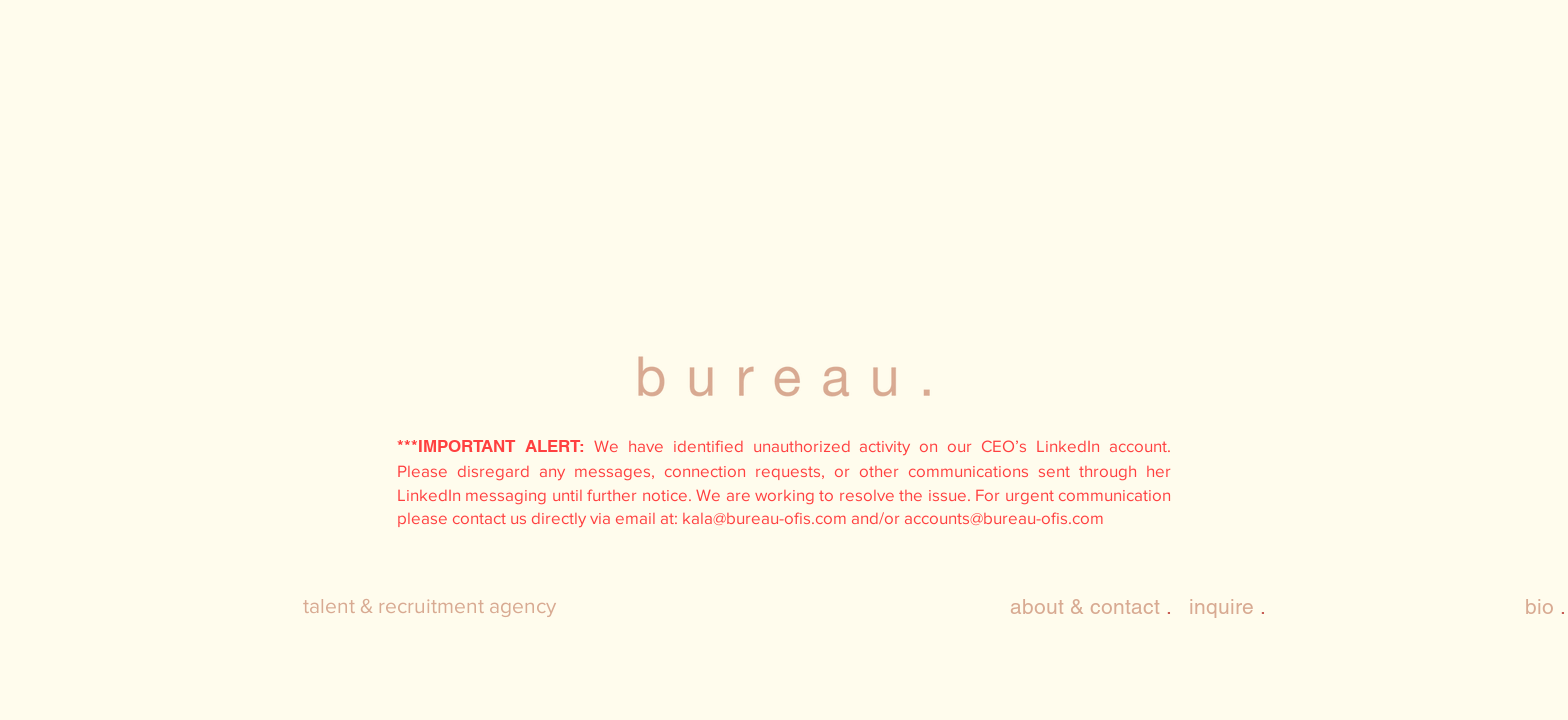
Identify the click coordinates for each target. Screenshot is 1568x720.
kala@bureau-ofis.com (764, 517)
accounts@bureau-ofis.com (1004, 517)
